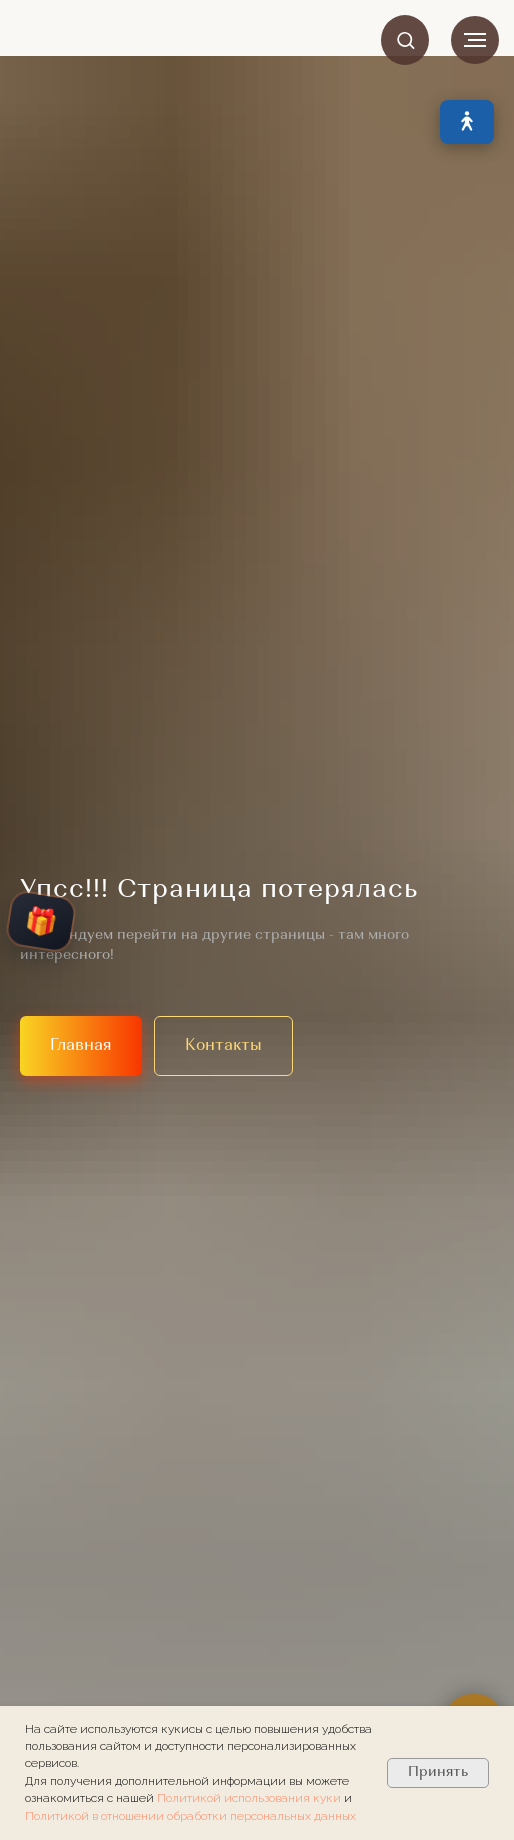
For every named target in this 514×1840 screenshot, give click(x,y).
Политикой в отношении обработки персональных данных (190, 1816)
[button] (405, 39)
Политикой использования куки (250, 1798)
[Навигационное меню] (475, 40)
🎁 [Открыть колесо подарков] (41, 921)
